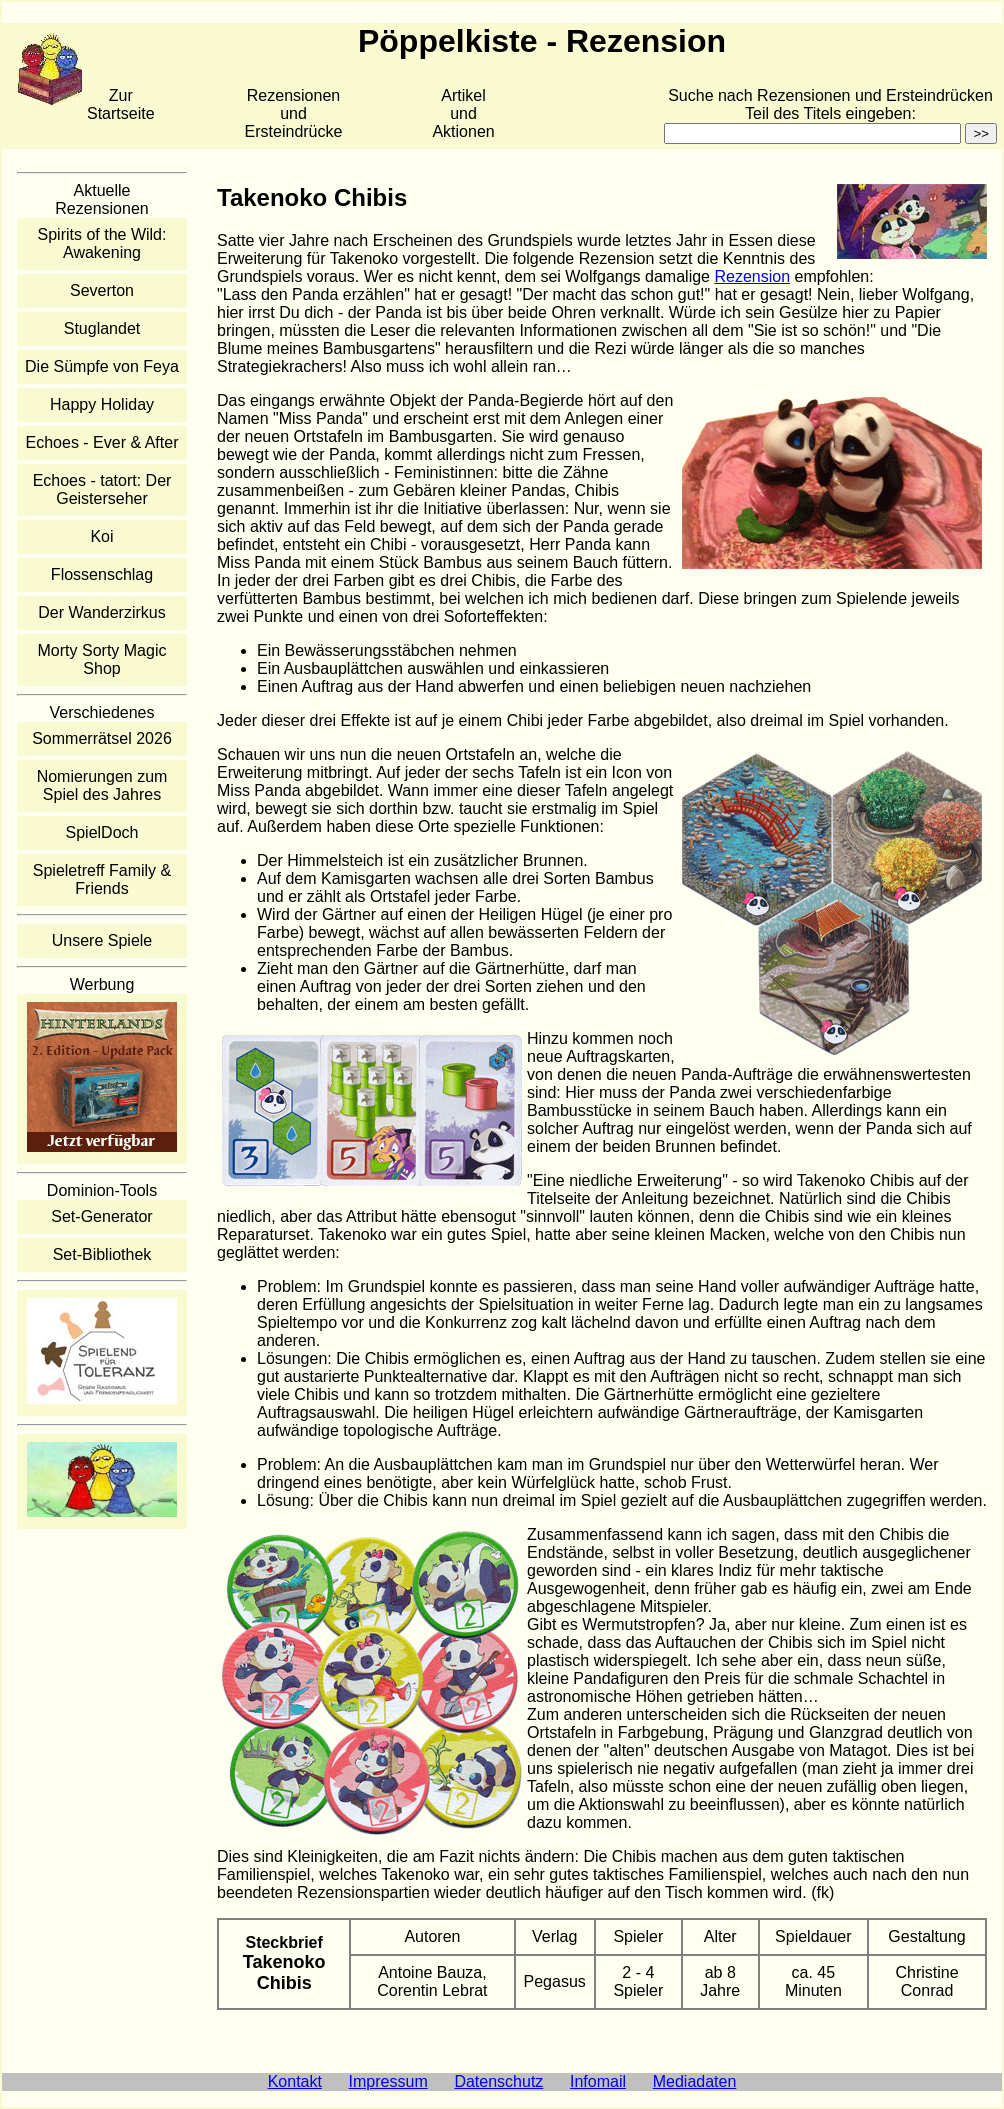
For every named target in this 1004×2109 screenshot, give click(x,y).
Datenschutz (498, 2081)
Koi (101, 536)
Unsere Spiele (102, 940)
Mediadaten (695, 2081)
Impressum (388, 2081)
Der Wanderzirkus (101, 612)
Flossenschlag (102, 574)
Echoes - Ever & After (102, 442)
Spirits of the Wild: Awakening (102, 243)
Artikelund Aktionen (463, 113)
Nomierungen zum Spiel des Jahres (102, 785)
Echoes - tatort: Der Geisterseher (102, 489)
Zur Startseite (121, 104)
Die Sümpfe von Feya (102, 366)
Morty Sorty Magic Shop (102, 659)
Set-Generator (101, 1216)
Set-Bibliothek (102, 1254)
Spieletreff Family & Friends (102, 879)
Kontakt (295, 2081)
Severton (102, 290)
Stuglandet (102, 328)
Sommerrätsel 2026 (102, 738)
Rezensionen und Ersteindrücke (294, 113)
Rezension (752, 276)
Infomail (598, 2081)
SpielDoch (102, 832)
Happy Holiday (102, 404)
